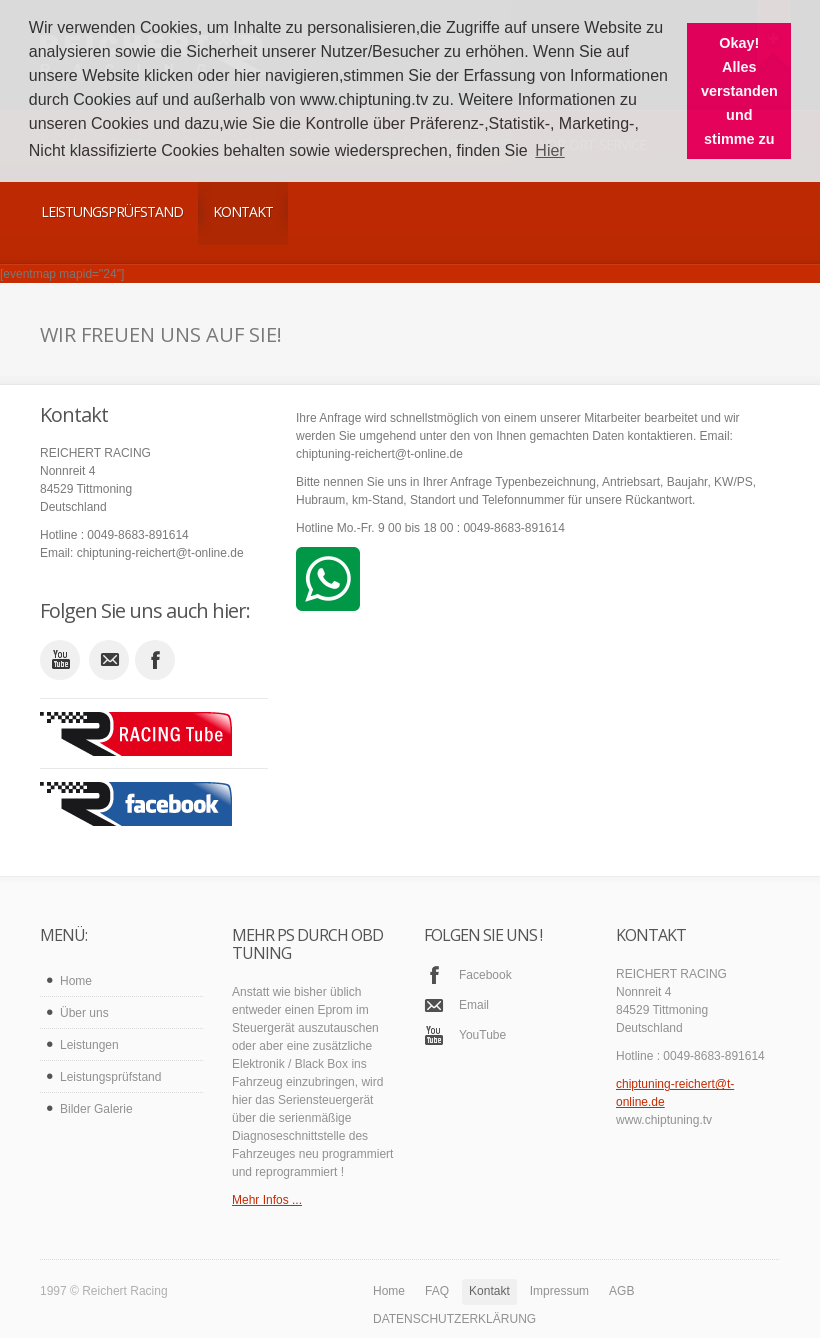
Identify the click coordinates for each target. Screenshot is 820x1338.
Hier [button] (549, 150)
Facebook (485, 975)
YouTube (482, 1035)
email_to (109, 660)
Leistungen (89, 1045)
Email (474, 1005)
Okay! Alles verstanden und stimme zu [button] (739, 91)
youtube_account (60, 660)
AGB (621, 1291)
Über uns (84, 1013)
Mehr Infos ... (267, 1200)
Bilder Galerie (96, 1109)
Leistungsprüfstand (112, 211)
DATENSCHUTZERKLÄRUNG (454, 1319)
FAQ (437, 1291)
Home (76, 981)
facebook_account (155, 660)
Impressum (559, 1291)
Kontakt (243, 211)
